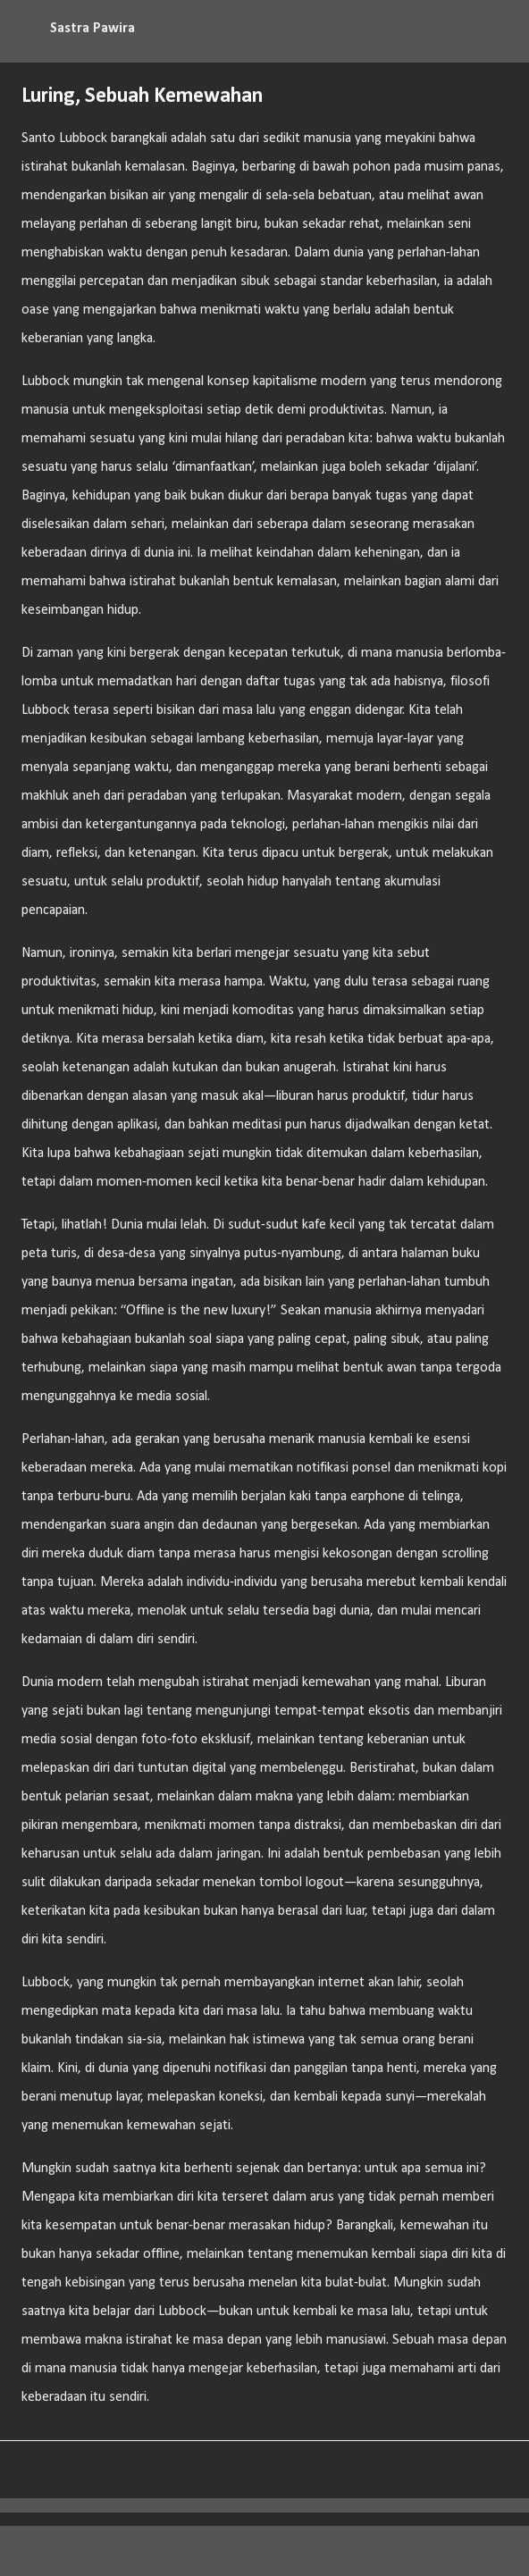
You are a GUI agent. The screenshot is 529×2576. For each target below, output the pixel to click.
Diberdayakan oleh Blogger (265, 2551)
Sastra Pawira (92, 28)
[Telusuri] (504, 28)
